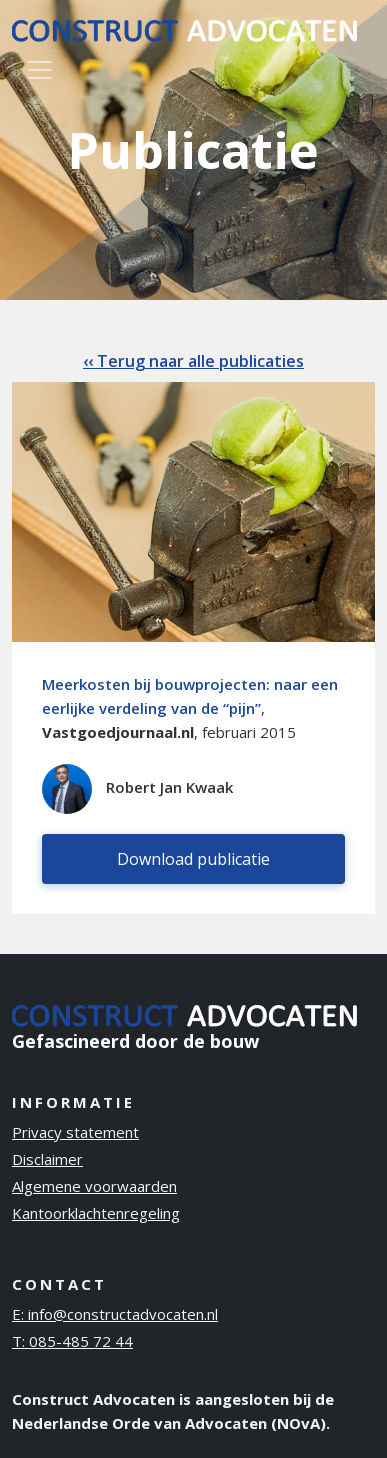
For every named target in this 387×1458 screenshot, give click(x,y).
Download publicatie (193, 859)
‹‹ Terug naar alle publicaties (193, 361)
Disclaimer (47, 1159)
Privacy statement (75, 1132)
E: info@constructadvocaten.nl (115, 1314)
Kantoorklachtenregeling (96, 1213)
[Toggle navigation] (40, 70)
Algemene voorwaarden (94, 1186)
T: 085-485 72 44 (72, 1341)
